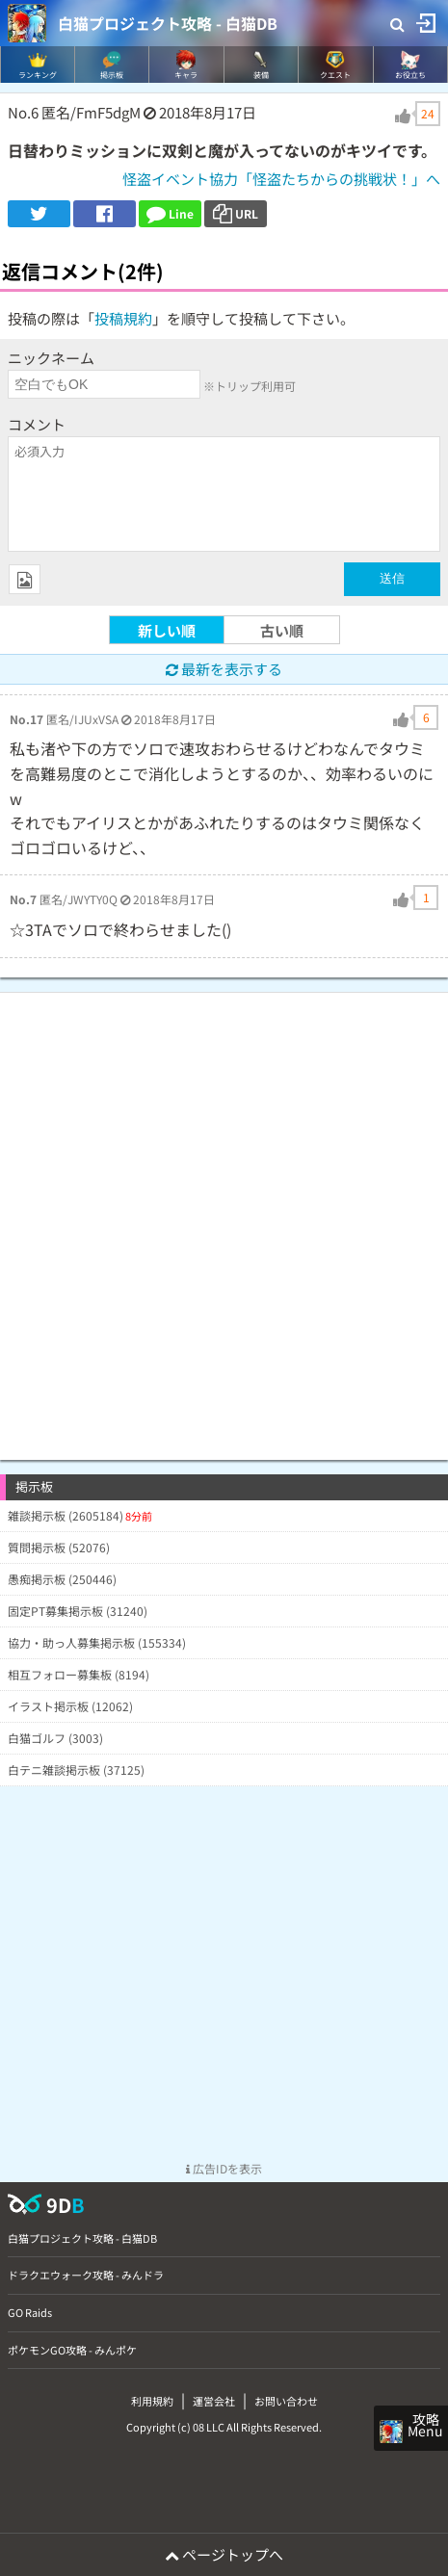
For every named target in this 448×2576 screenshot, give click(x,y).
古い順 (281, 630)
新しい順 (167, 630)
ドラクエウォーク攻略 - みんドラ (86, 2274)
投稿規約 (123, 318)
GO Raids (30, 2312)
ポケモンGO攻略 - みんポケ (72, 2349)
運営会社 (214, 2400)
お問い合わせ (286, 2400)
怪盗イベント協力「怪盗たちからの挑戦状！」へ (281, 179)
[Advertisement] (224, 1217)
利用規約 (152, 2400)
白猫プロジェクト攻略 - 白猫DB (167, 23)
